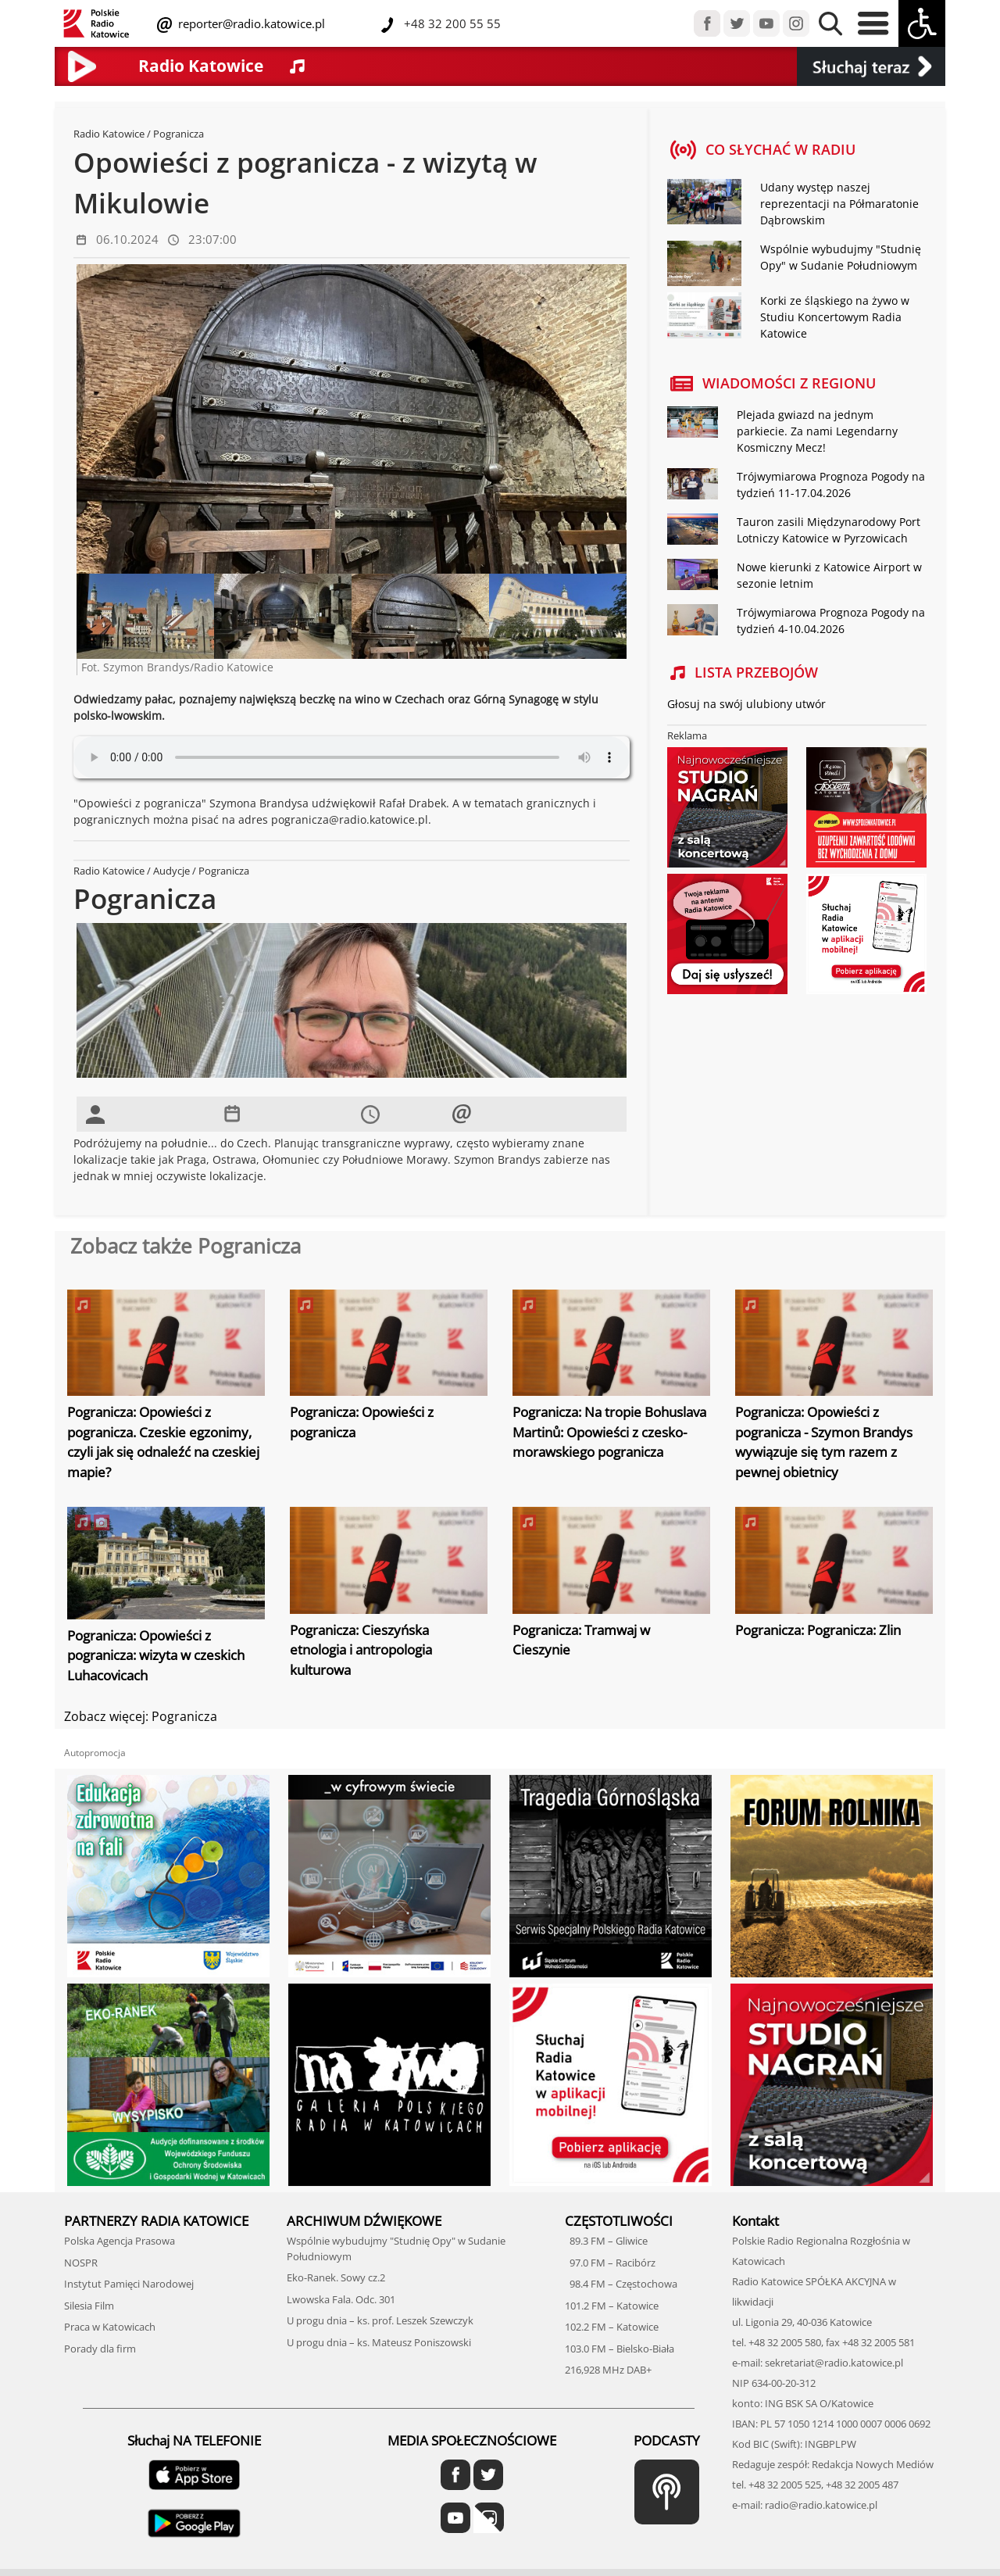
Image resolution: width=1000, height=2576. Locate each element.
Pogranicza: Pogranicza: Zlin (818, 1630)
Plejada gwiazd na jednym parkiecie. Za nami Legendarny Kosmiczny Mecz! (817, 431)
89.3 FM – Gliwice (606, 2241)
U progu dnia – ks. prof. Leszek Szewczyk (380, 2320)
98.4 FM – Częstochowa (621, 2284)
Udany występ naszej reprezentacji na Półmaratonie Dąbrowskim (839, 203)
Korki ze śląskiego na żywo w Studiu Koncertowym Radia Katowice (834, 317)
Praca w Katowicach (109, 2327)
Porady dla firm (100, 2349)
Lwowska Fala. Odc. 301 (341, 2299)
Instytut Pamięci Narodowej (129, 2284)
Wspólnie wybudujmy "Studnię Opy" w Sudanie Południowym (840, 257)
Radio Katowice (109, 134)
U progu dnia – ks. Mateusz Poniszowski (379, 2342)
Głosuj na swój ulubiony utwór (746, 703)
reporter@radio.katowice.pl (250, 23)
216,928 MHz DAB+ (608, 2370)
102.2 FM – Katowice (612, 2327)
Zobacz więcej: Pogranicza (140, 1716)
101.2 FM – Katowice (612, 2306)
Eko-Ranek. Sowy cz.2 (336, 2277)
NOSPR (81, 2263)
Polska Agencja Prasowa (119, 2241)
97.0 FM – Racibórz (610, 2263)
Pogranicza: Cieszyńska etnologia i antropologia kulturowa (361, 1650)
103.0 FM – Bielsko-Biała (619, 2349)
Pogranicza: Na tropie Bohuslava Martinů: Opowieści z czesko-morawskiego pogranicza (609, 1432)
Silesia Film (89, 2306)
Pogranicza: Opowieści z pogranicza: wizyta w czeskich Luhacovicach (156, 1655)
